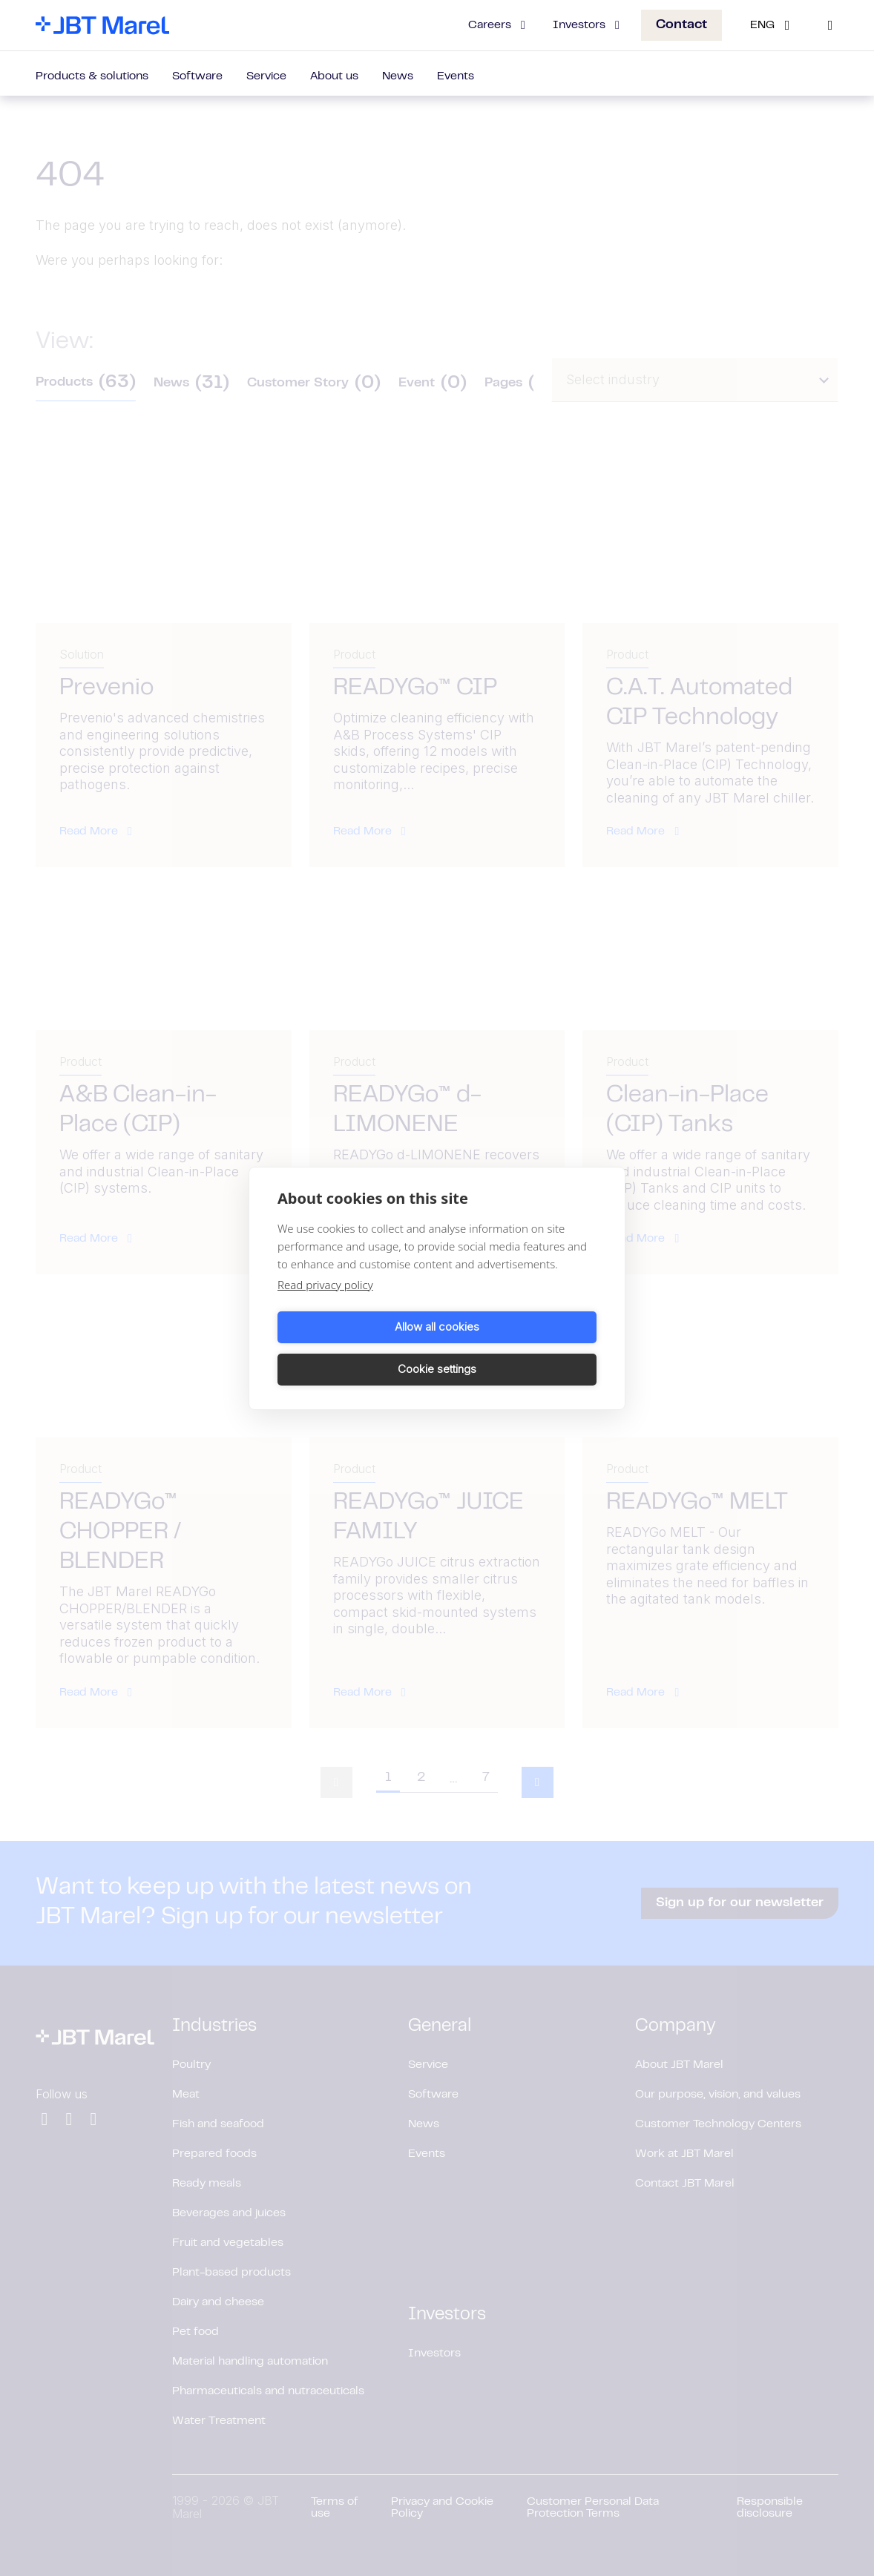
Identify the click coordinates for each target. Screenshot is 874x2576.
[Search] (830, 25)
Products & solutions (92, 76)
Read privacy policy (325, 1305)
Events (455, 76)
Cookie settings (519, 1348)
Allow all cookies (354, 1348)
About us (334, 76)
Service (266, 76)
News (397, 76)
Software (197, 76)
